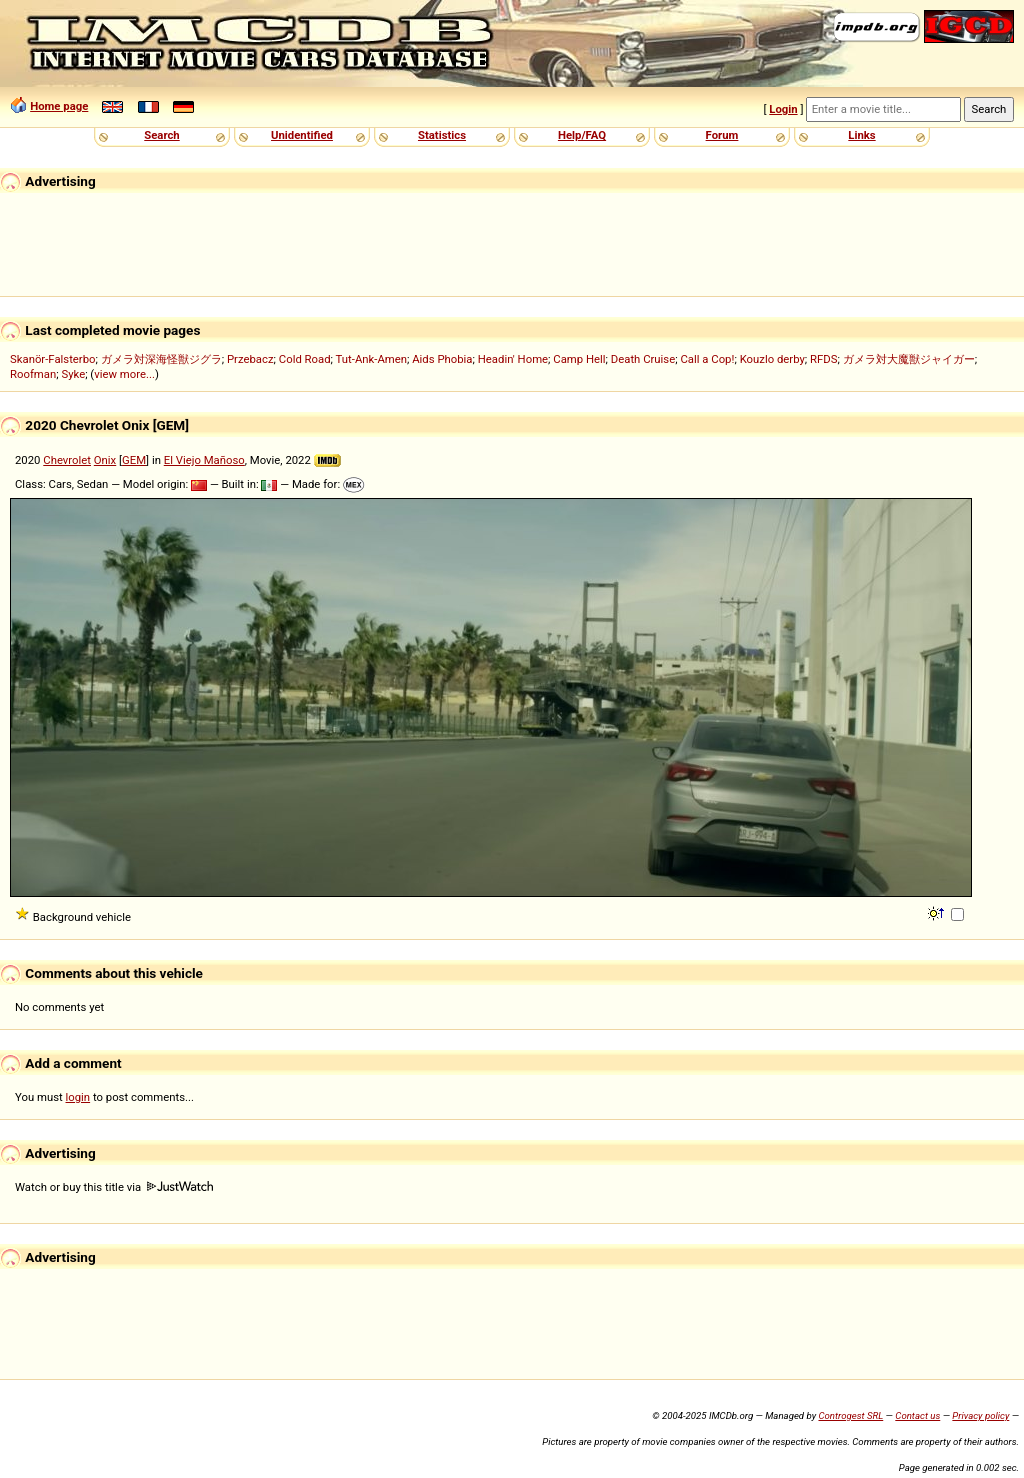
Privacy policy (980, 1415)
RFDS (823, 359)
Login (783, 109)
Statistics (442, 135)
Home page (59, 106)
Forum (722, 135)
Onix (105, 460)
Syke (73, 374)
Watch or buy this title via (114, 1187)
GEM (134, 460)
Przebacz (250, 359)
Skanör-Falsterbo (53, 359)
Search (161, 135)
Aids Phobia (442, 359)
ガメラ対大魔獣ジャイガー (909, 359)
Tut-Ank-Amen (371, 359)
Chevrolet (67, 460)
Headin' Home (513, 359)
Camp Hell (579, 359)
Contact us (917, 1415)
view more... (124, 374)
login (78, 1097)
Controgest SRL (850, 1415)
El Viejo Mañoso (204, 460)
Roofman (33, 374)
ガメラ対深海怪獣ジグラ (161, 359)
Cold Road (305, 359)
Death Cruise (643, 359)
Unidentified (302, 135)
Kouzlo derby (772, 359)
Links (861, 135)
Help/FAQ (582, 135)
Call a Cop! (707, 359)
